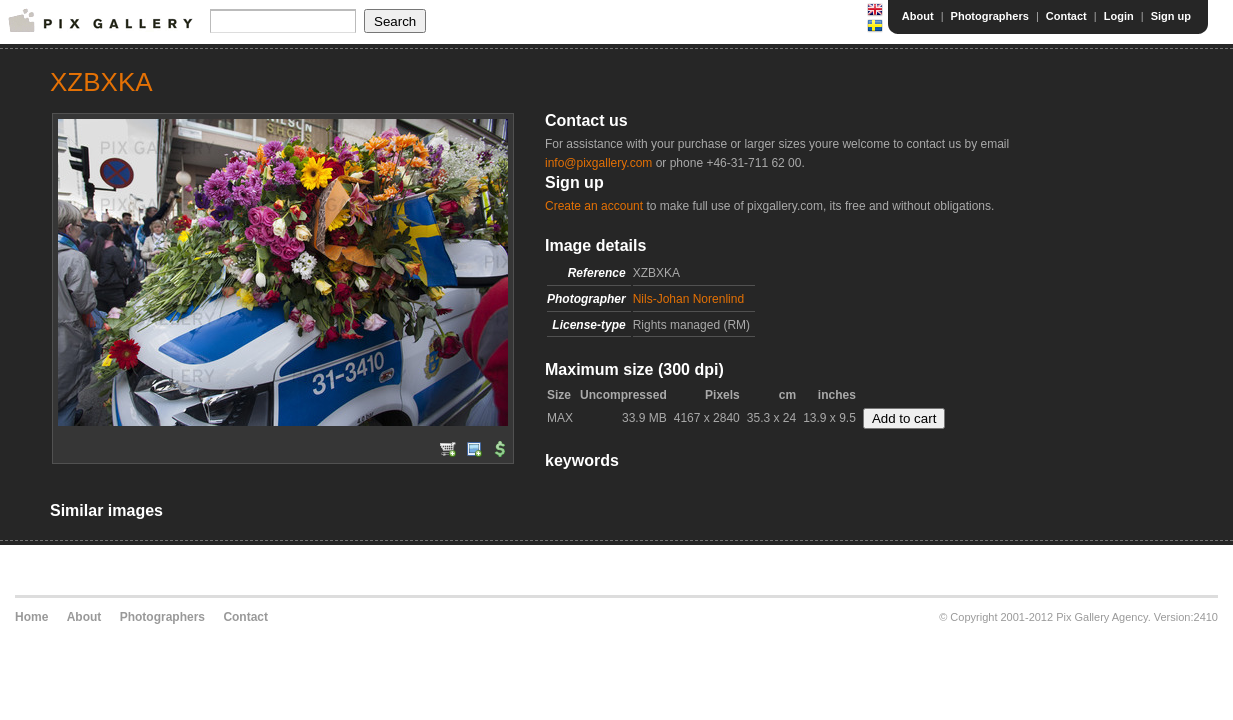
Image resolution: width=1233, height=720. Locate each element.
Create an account (594, 206)
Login (1119, 16)
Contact (1066, 16)
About (918, 16)
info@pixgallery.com (598, 163)
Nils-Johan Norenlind (688, 299)
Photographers (990, 16)
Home (31, 617)
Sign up (1171, 16)
